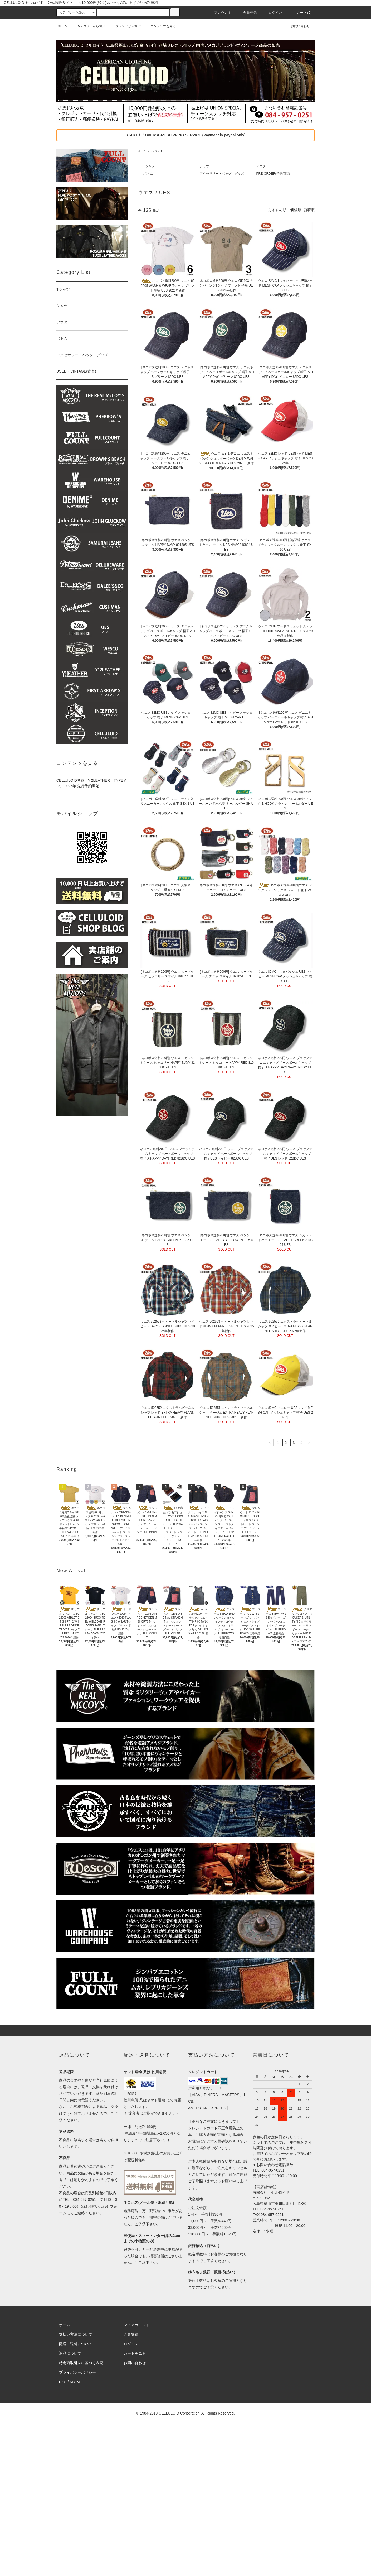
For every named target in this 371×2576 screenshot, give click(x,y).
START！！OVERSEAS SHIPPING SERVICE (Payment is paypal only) (185, 135)
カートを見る (135, 2353)
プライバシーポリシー (77, 2372)
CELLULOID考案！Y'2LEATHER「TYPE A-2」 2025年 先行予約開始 (91, 783)
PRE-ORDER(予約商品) (273, 173)
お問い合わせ (297, 26)
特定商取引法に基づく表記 (81, 2363)
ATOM (75, 2382)
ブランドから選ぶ (125, 26)
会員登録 (247, 13)
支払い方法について (75, 2334)
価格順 (295, 210)
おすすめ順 (277, 210)
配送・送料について (75, 2344)
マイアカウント (136, 2325)
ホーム (62, 26)
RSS (63, 2382)
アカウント (220, 13)
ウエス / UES (157, 151)
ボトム (148, 173)
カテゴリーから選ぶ (88, 26)
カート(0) (301, 13)
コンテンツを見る (160, 26)
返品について (70, 2353)
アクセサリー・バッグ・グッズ (222, 173)
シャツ (204, 166)
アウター (262, 166)
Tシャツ (149, 166)
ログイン (272, 13)
